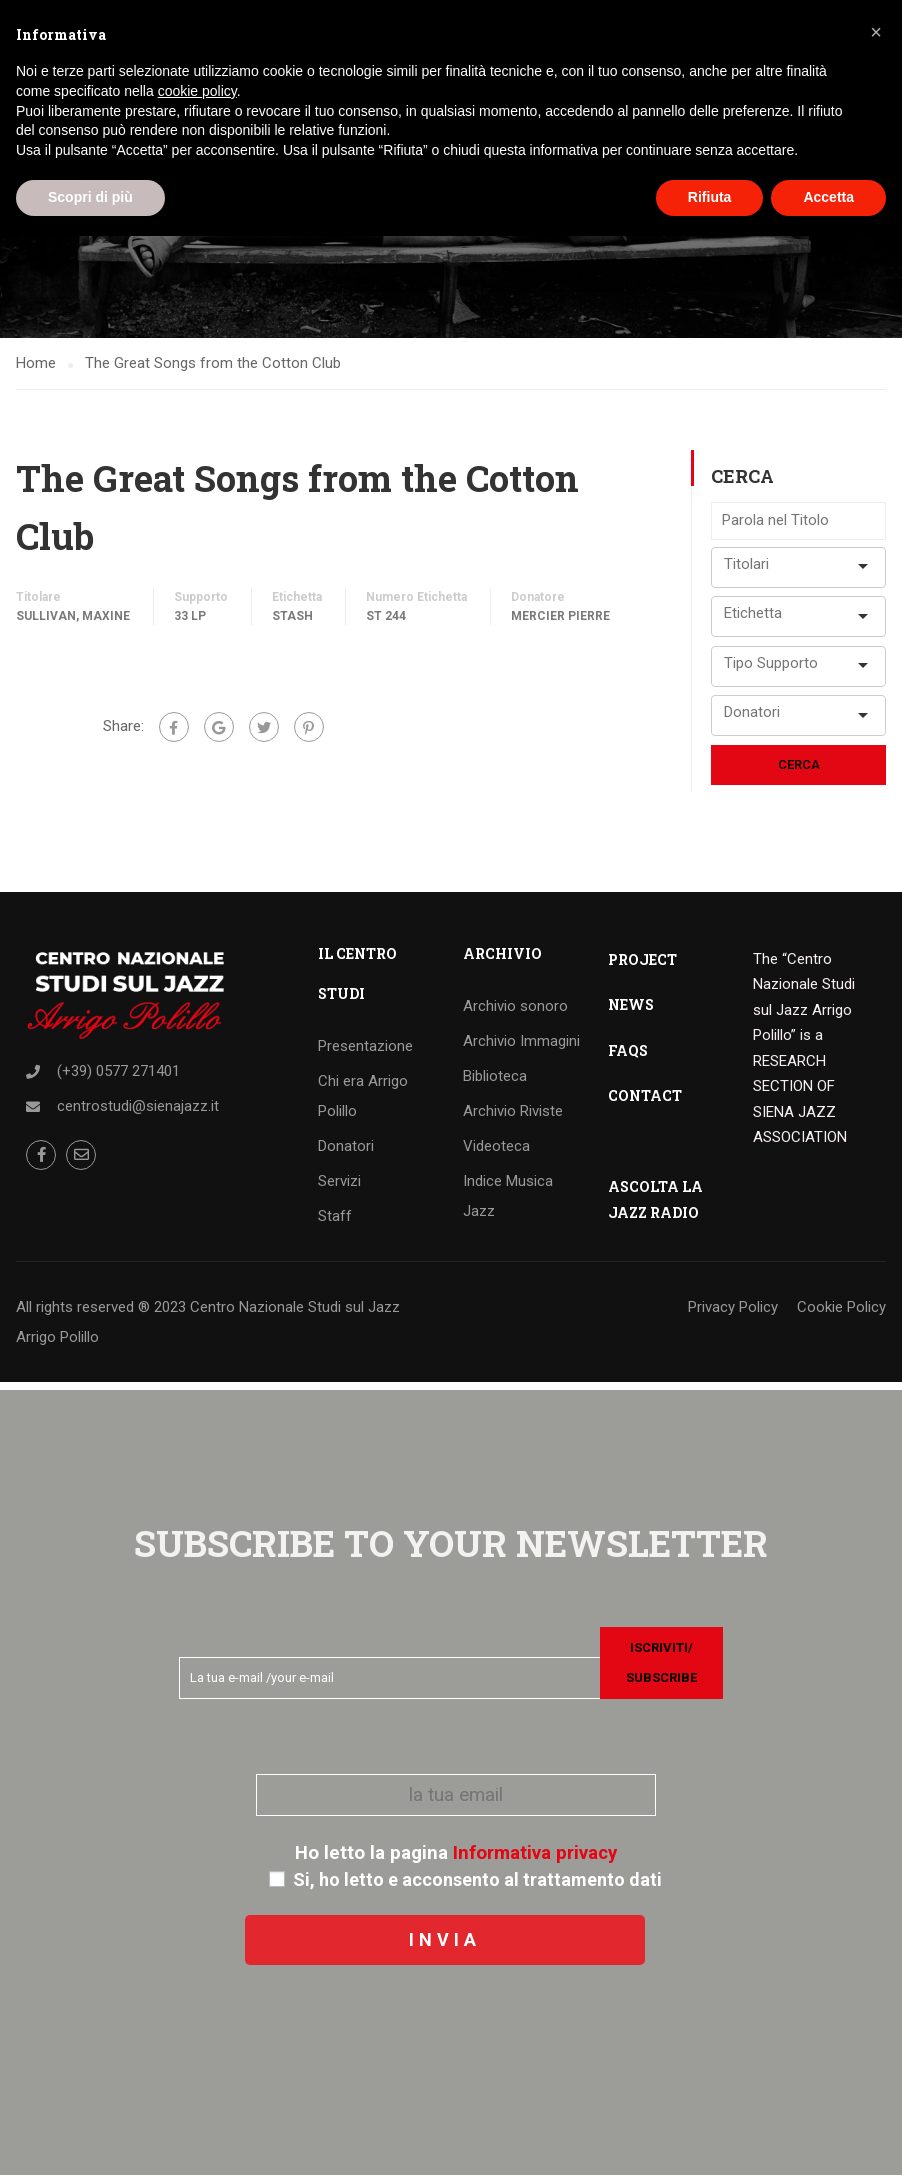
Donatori (346, 1153)
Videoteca (496, 1153)
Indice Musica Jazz (508, 1203)
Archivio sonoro (515, 1013)
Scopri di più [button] (90, 197)
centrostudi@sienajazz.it (138, 1113)
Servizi (339, 1188)
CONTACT (645, 1102)
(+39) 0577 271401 (118, 1078)
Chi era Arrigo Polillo (363, 1103)
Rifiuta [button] (710, 197)
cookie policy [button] (197, 91)
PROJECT (642, 966)
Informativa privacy (535, 1853)
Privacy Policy (733, 1314)
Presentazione (365, 1053)
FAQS (628, 1057)
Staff (335, 1223)
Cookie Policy (841, 1314)
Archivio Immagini (521, 1048)
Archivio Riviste (513, 1118)
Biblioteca (495, 1083)
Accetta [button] (828, 197)
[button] (876, 32)
